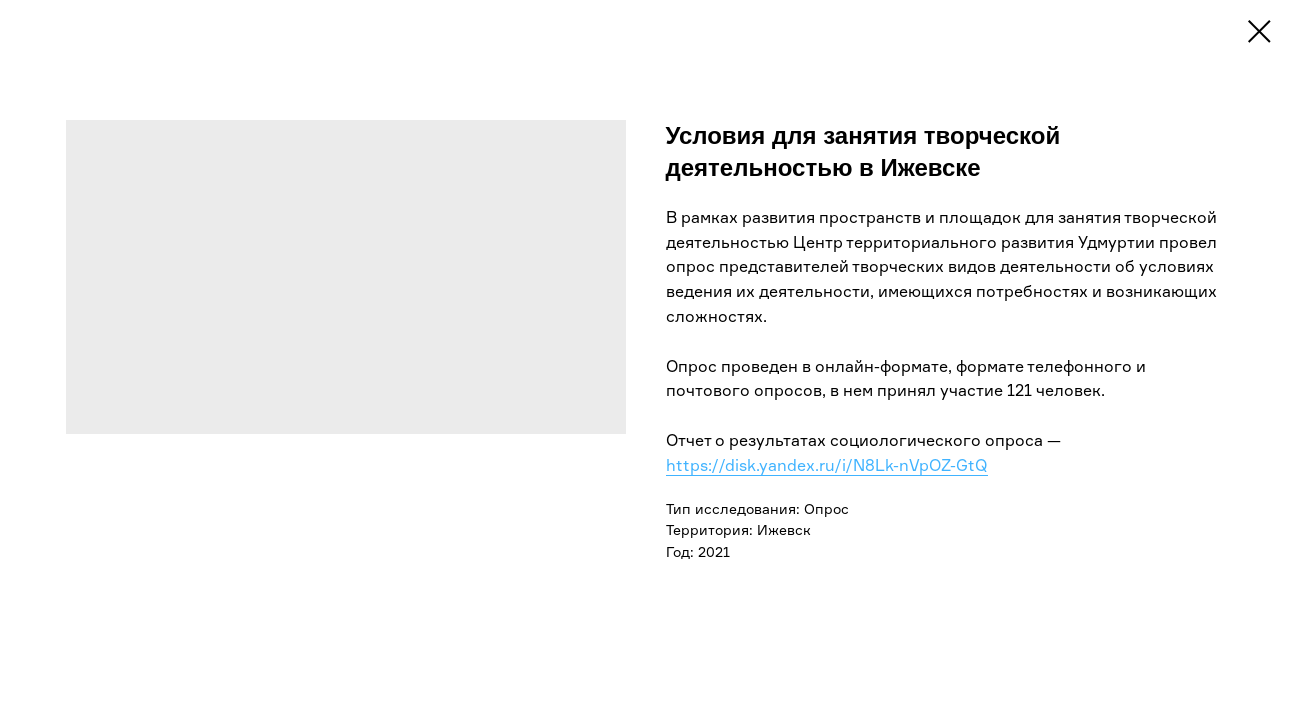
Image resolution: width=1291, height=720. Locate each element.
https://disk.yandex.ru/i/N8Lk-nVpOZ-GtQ (827, 465)
